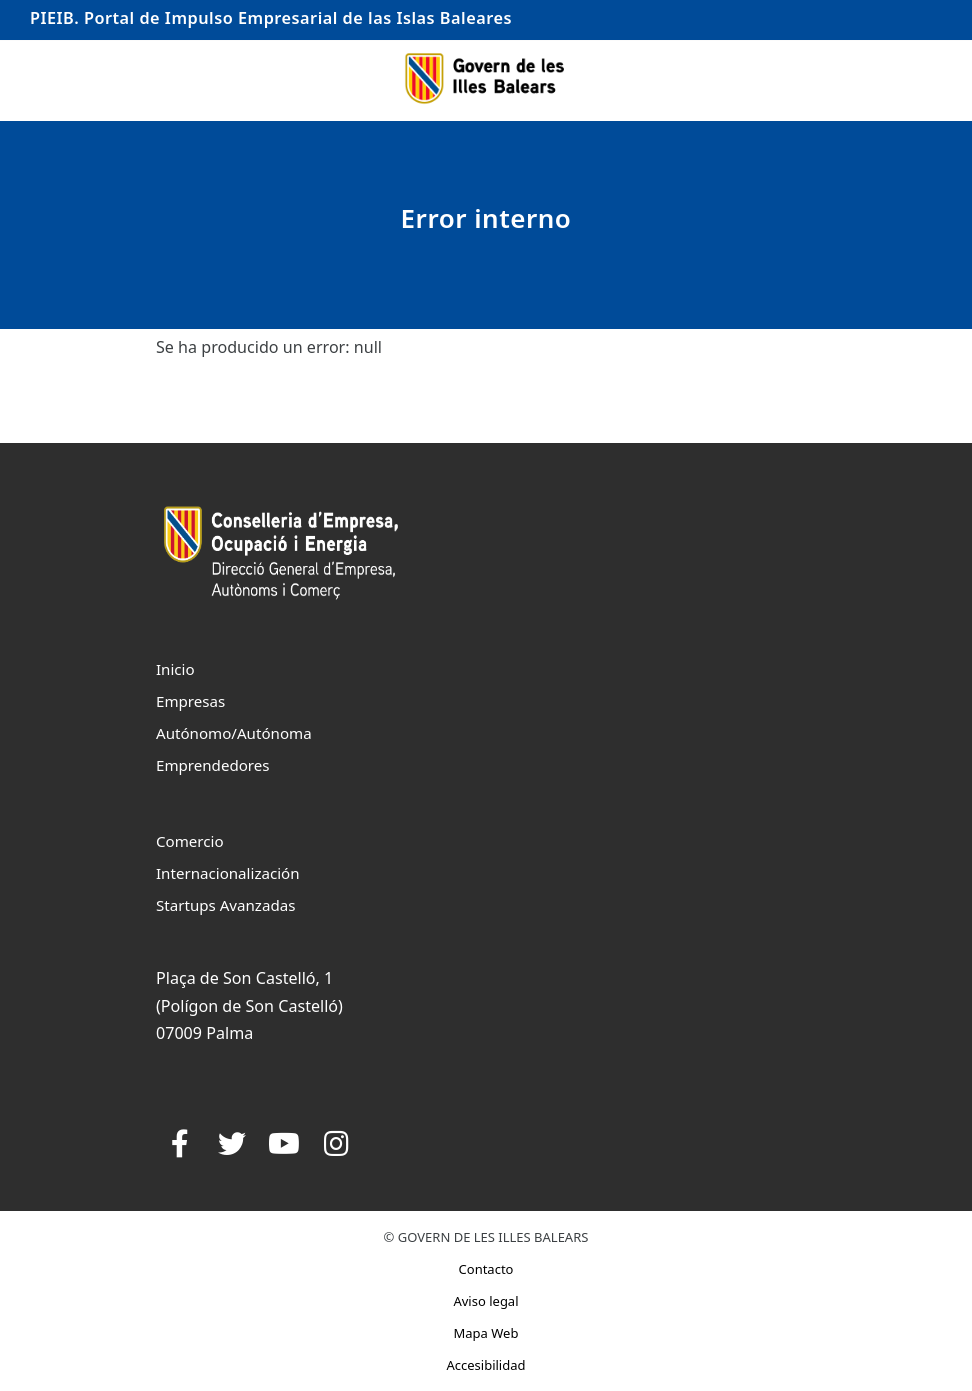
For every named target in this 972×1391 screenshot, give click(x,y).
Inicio (175, 669)
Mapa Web (486, 1333)
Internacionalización (228, 873)
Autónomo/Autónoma (234, 733)
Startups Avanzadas (225, 905)
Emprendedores (213, 765)
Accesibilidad (485, 1365)
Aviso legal (485, 1301)
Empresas (190, 701)
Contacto (486, 1269)
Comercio (190, 841)
